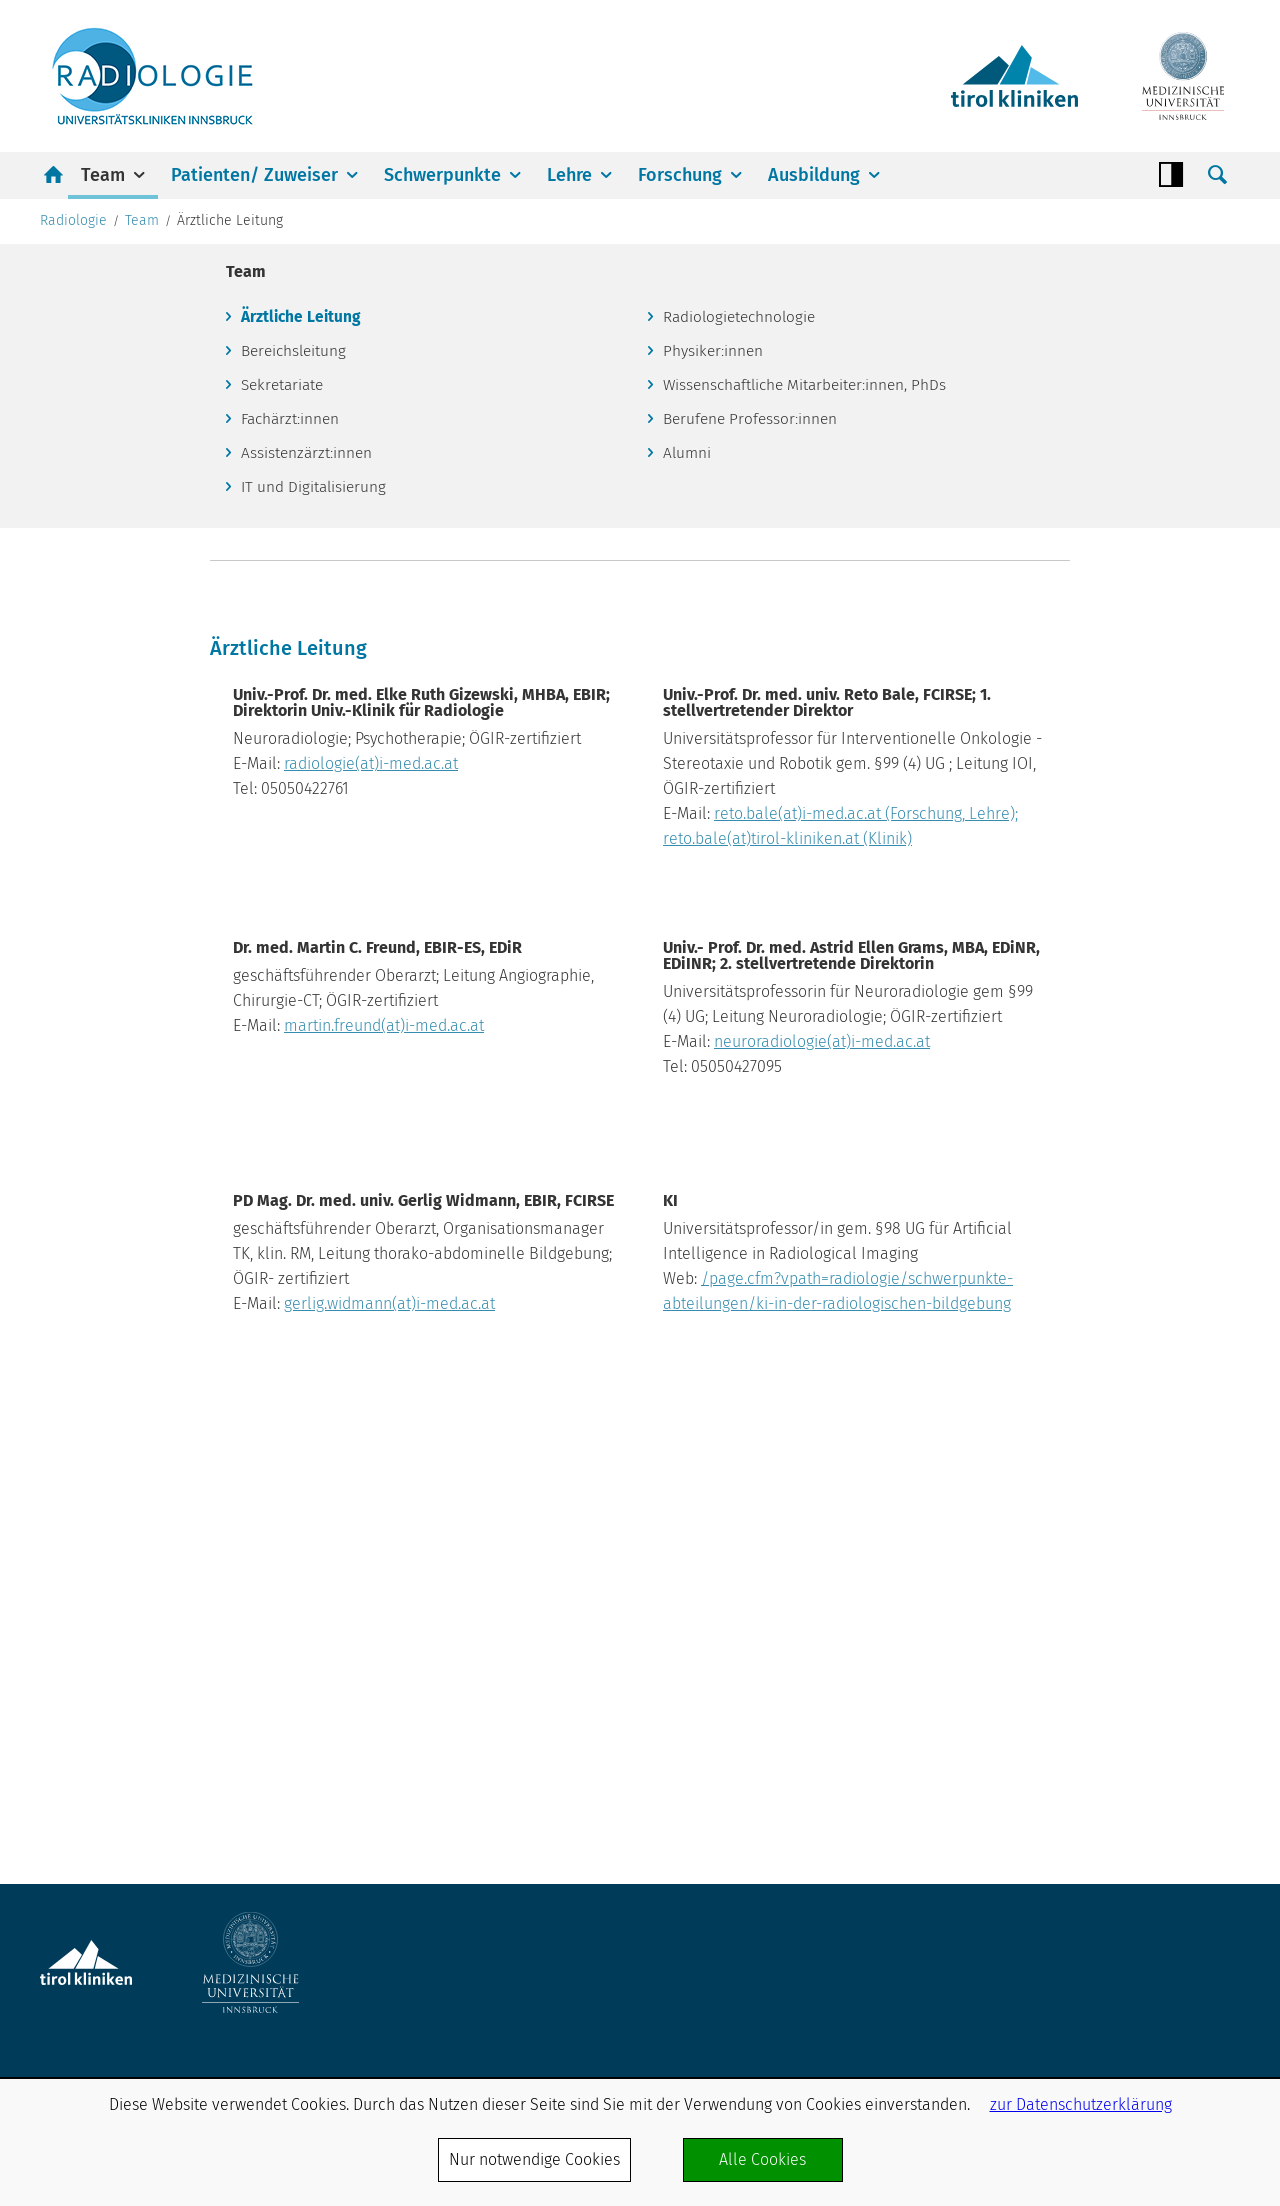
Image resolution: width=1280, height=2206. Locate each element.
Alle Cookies (762, 2159)
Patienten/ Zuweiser (254, 175)
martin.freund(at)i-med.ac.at (518, 1398)
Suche (1217, 175)
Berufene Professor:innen (754, 723)
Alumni (689, 758)
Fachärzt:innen (293, 723)
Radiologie (73, 521)
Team (103, 175)
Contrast (1171, 175)
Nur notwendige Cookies (534, 2159)
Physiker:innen (715, 653)
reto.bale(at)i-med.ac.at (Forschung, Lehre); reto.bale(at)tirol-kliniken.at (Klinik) (921, 1186)
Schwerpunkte (442, 175)
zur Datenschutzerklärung (1081, 2104)
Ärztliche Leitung (303, 618)
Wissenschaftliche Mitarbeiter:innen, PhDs (811, 688)
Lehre (569, 175)
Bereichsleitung (297, 653)
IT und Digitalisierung (316, 794)
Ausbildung (814, 175)
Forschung (680, 175)
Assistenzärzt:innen (309, 758)
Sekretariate (286, 688)
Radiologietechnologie (743, 618)
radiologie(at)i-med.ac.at (505, 1112)
